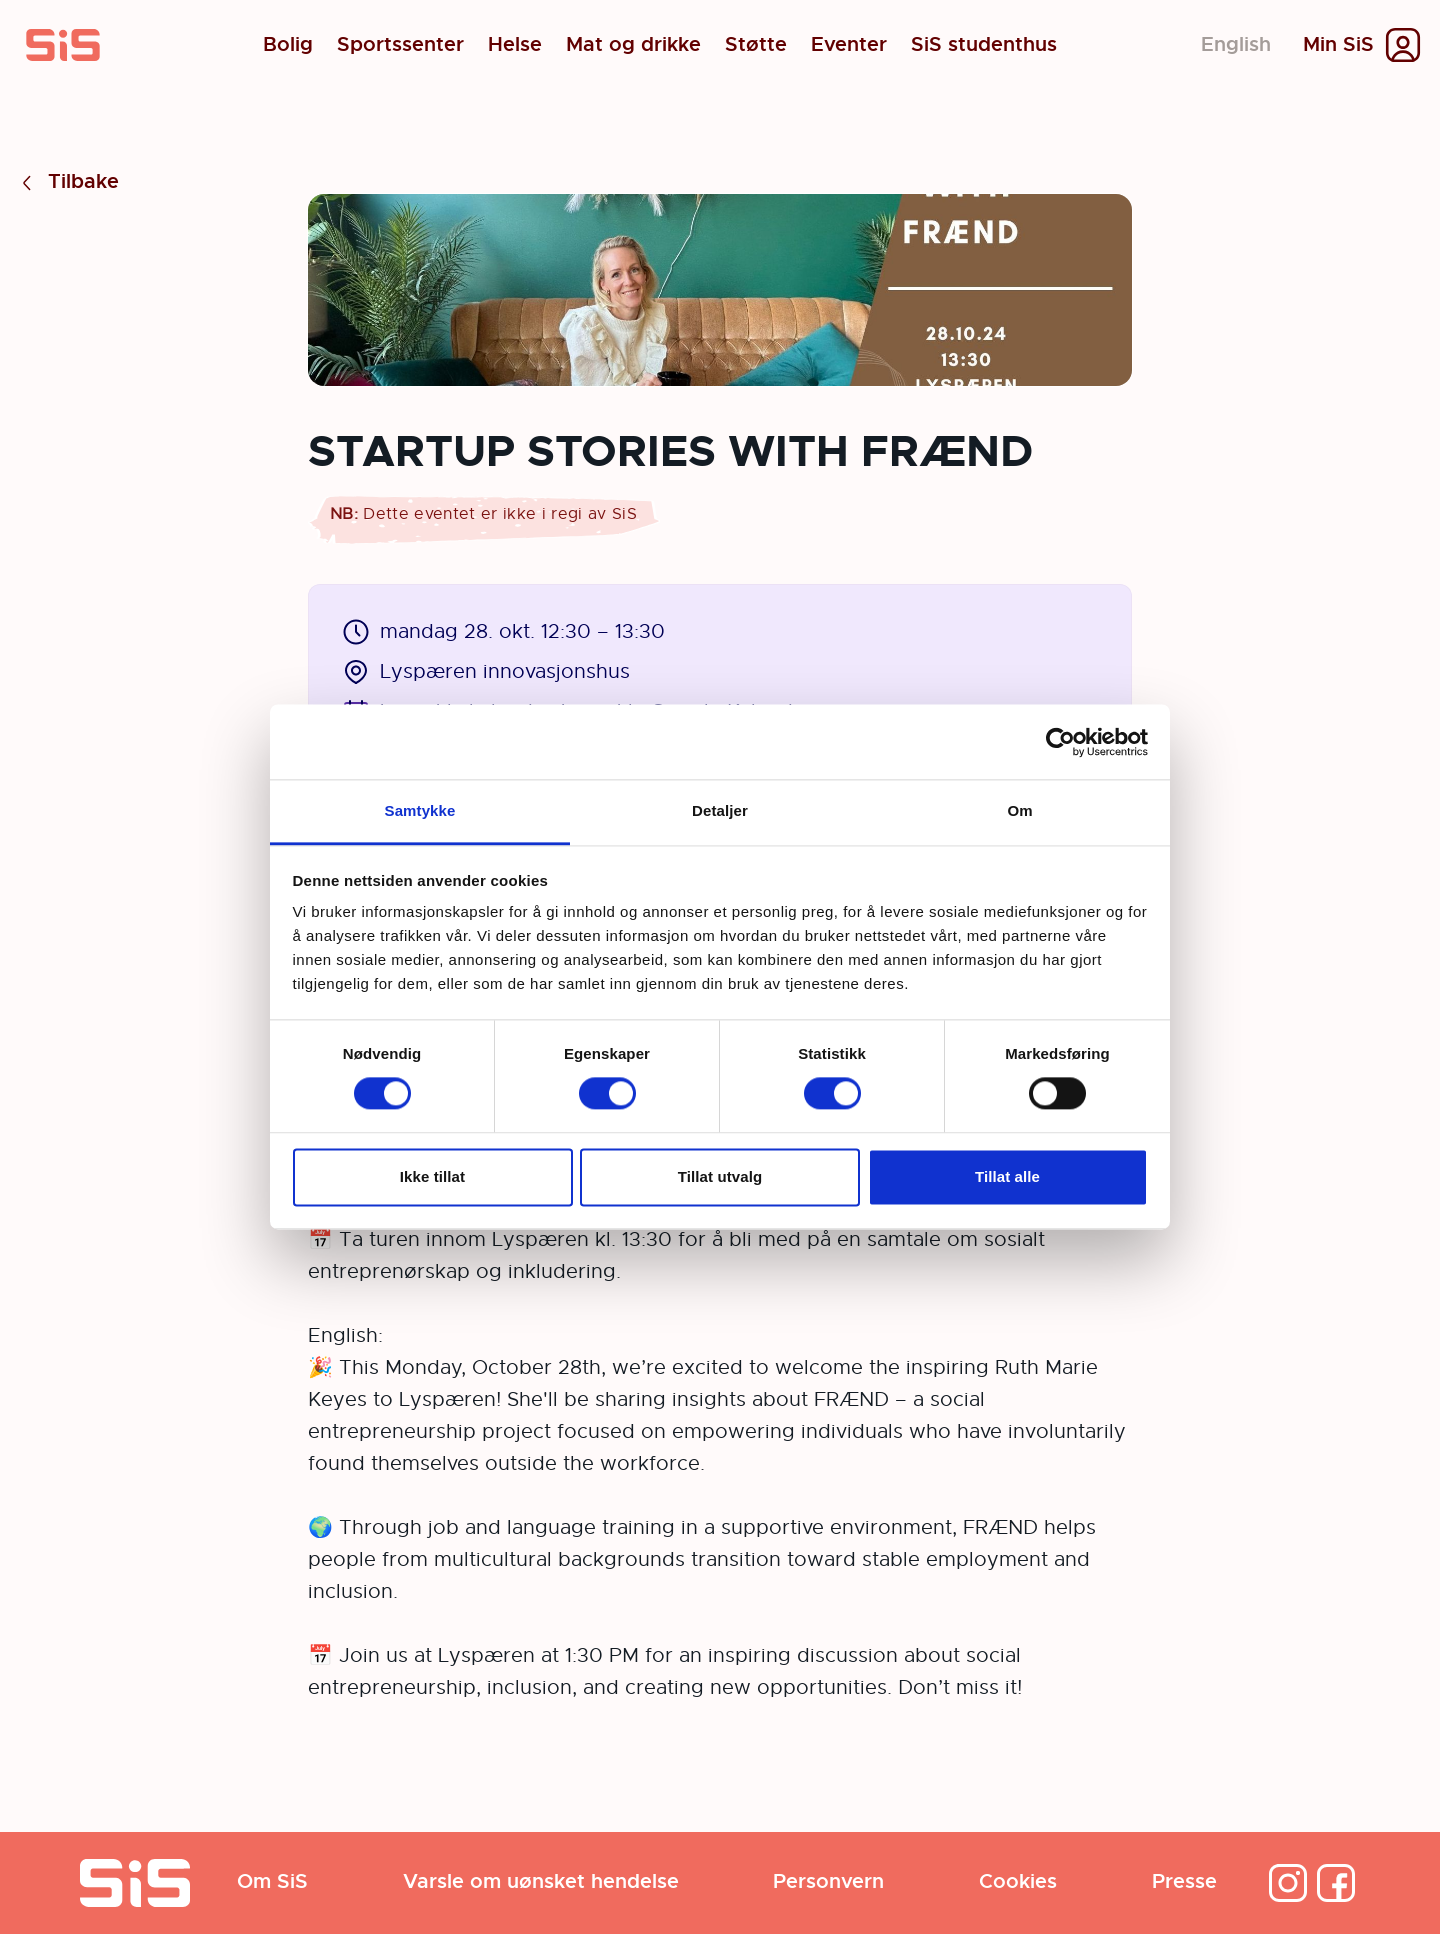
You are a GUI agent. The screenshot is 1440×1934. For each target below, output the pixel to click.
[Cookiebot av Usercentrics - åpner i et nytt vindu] (1060, 742)
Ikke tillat (432, 1176)
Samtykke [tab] (420, 810)
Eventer (849, 45)
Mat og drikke (633, 45)
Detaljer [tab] (720, 810)
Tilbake (67, 182)
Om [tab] (1019, 810)
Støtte (756, 45)
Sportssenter (400, 45)
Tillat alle (1007, 1176)
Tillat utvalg (720, 1176)
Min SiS (1338, 45)
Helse (515, 45)
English (1236, 44)
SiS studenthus (984, 45)
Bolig (288, 45)
